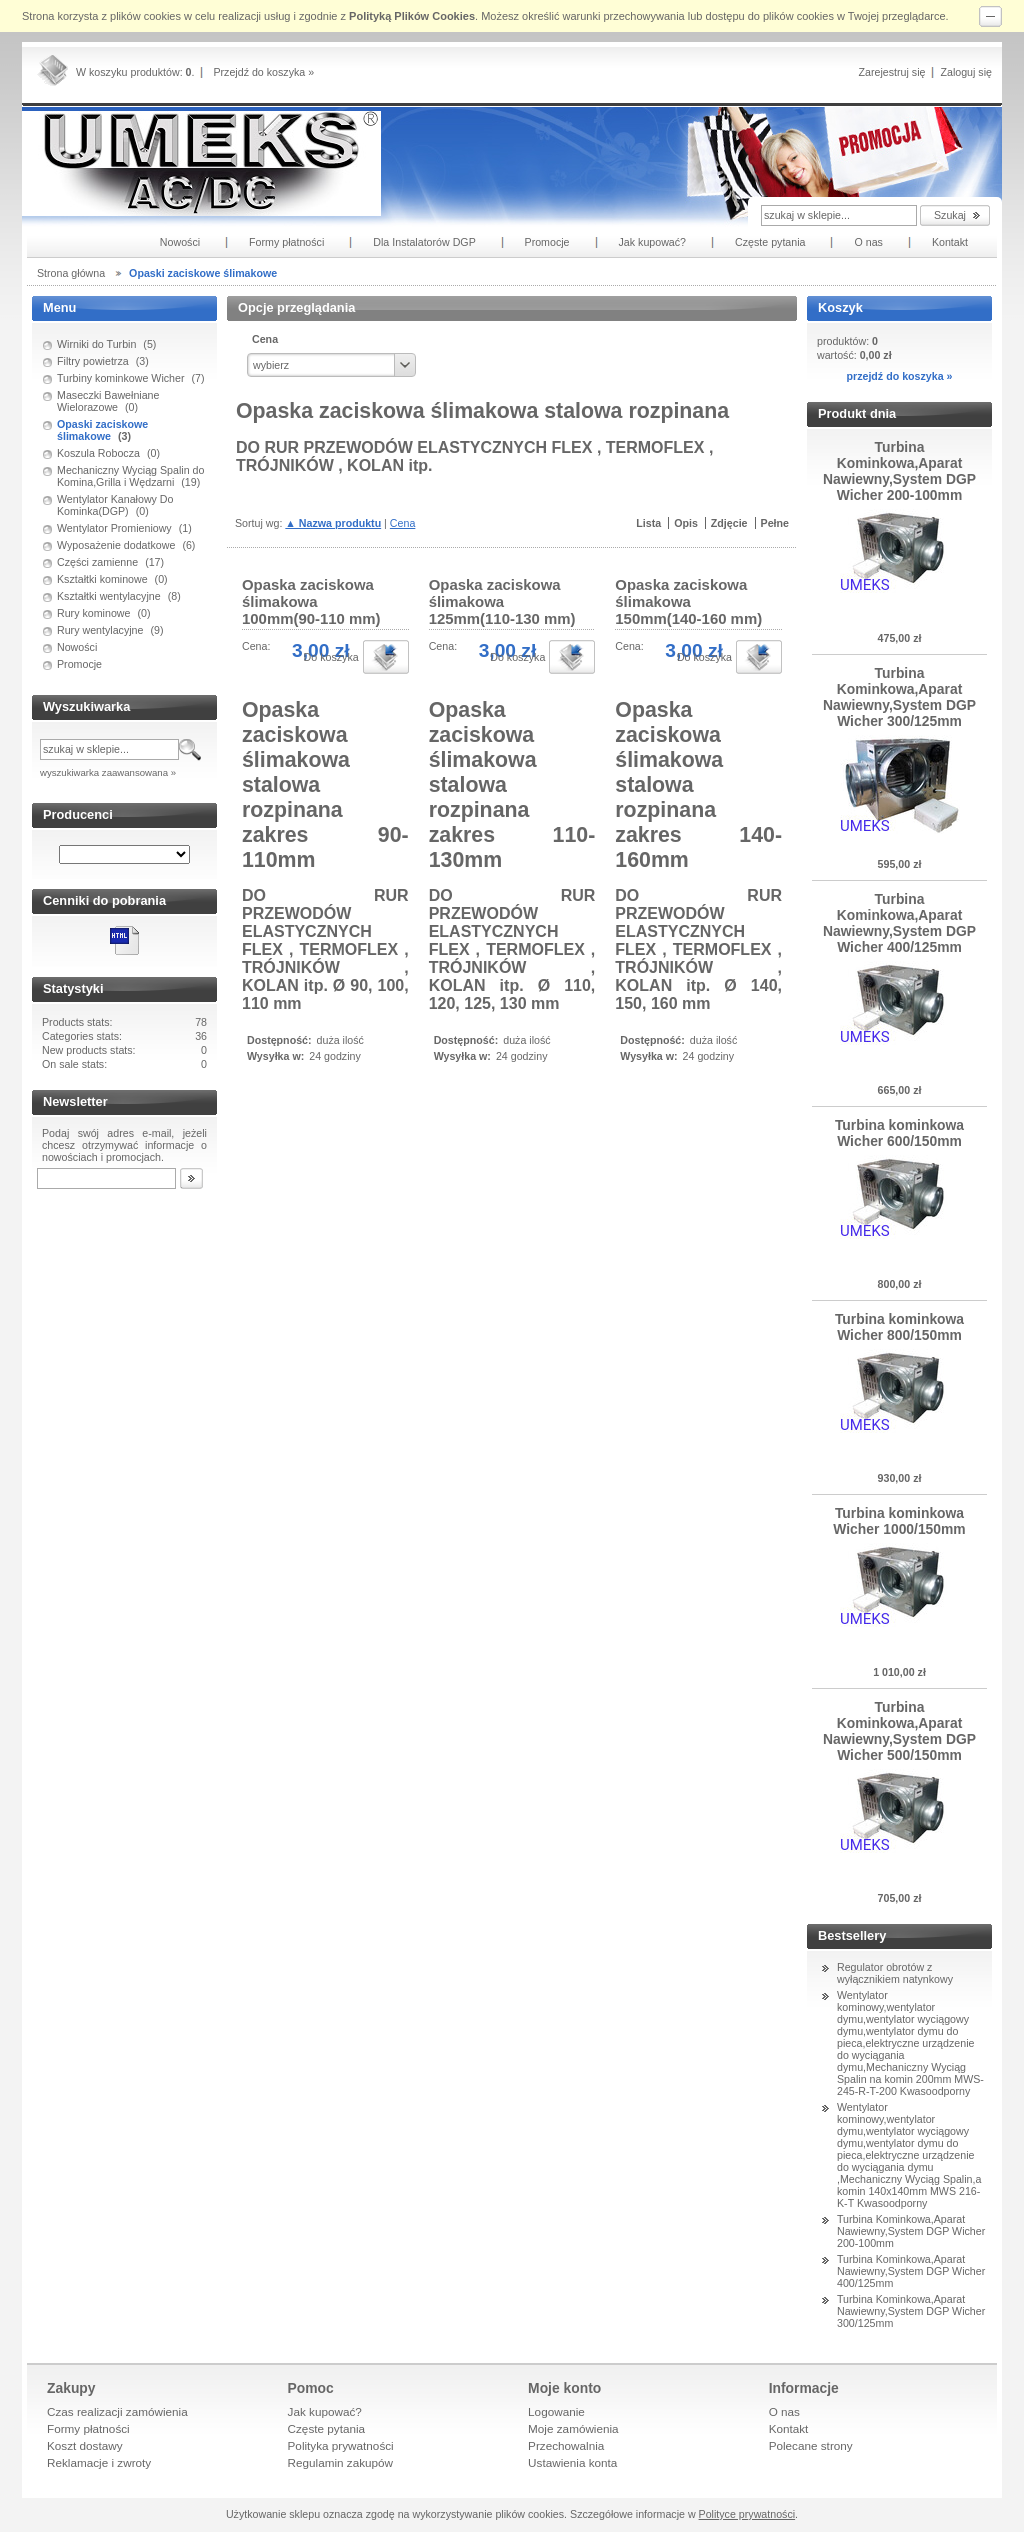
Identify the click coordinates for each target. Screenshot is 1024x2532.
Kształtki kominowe (102, 579)
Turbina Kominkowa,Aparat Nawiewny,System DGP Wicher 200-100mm (911, 2231)
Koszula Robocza (98, 453)
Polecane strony (811, 2445)
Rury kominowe (93, 613)
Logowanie (556, 2411)
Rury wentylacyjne (100, 630)
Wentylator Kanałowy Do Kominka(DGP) (115, 505)
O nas (784, 2411)
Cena (402, 523)
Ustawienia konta (572, 2462)
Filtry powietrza (93, 361)
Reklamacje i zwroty (99, 2462)
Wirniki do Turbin (96, 344)
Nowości (77, 647)
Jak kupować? (325, 2411)
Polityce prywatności (747, 2514)
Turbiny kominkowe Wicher (121, 378)
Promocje (79, 664)
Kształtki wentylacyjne (109, 596)
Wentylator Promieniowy (114, 528)
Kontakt (789, 2428)
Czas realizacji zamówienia (117, 2411)
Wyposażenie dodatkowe (116, 545)
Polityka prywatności (341, 2445)
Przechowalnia (566, 2445)
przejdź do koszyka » (899, 376)
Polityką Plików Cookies (412, 16)
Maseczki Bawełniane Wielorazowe (108, 401)
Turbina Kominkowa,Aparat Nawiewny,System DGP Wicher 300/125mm (911, 2311)
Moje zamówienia (573, 2428)
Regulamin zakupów (341, 2462)
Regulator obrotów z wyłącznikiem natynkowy (895, 1973)
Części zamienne (97, 562)
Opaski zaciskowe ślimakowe (102, 430)
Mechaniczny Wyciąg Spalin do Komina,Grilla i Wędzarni (130, 476)
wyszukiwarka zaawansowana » (108, 772)
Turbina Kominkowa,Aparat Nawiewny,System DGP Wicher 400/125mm (911, 2271)
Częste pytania (327, 2428)
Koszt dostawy (85, 2445)
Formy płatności (88, 2428)
